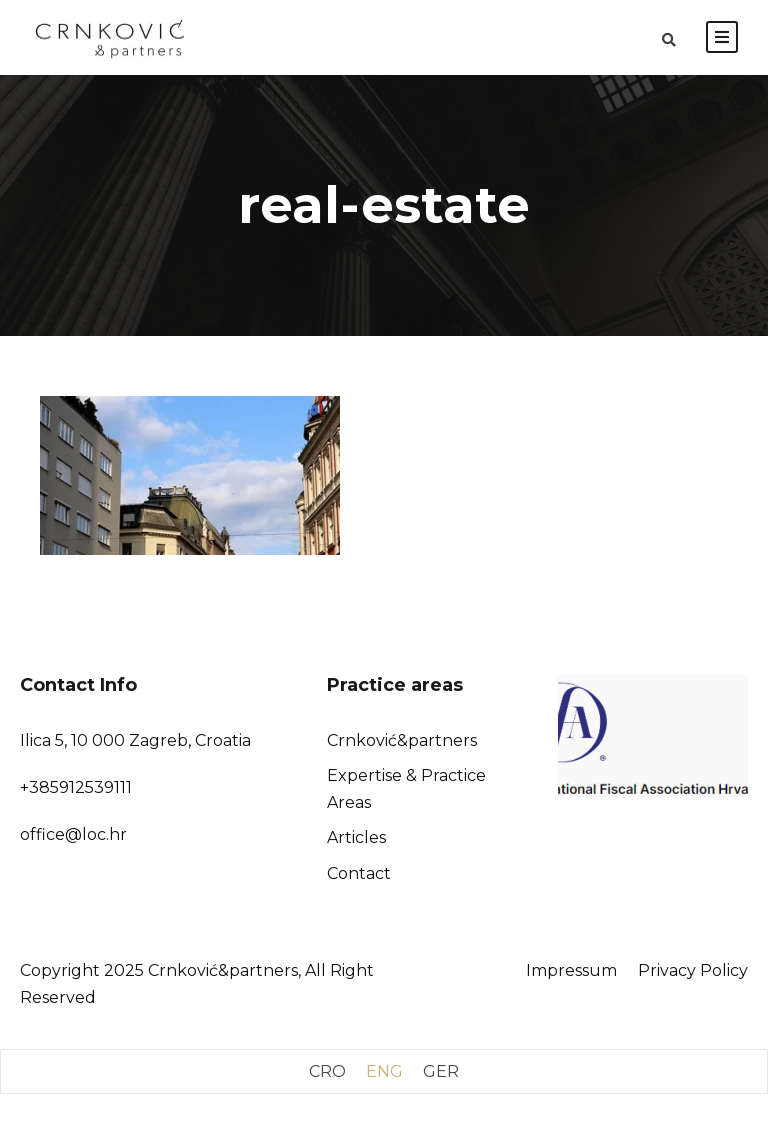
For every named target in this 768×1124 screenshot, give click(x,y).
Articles (356, 837)
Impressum (571, 970)
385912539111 (80, 787)
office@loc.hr (73, 834)
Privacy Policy (693, 970)
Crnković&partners (402, 740)
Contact (359, 873)
